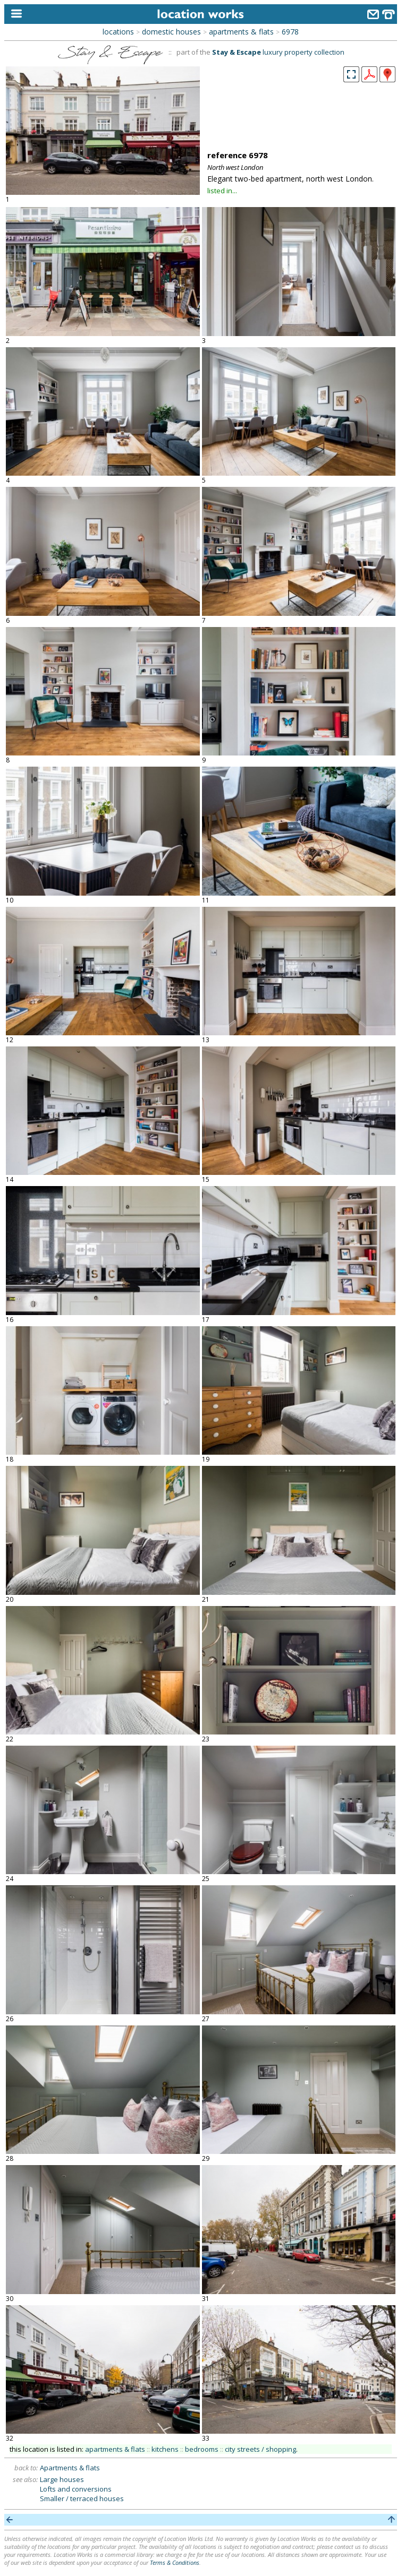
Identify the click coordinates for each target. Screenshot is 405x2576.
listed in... (222, 190)
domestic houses (171, 32)
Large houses (62, 2479)
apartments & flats (241, 32)
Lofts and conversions (76, 2489)
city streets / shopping (260, 2449)
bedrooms (201, 2449)
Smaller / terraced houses (82, 2498)
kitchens (165, 2449)
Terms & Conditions (174, 2562)
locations (118, 32)
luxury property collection (278, 52)
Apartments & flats (70, 2467)
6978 (290, 32)
